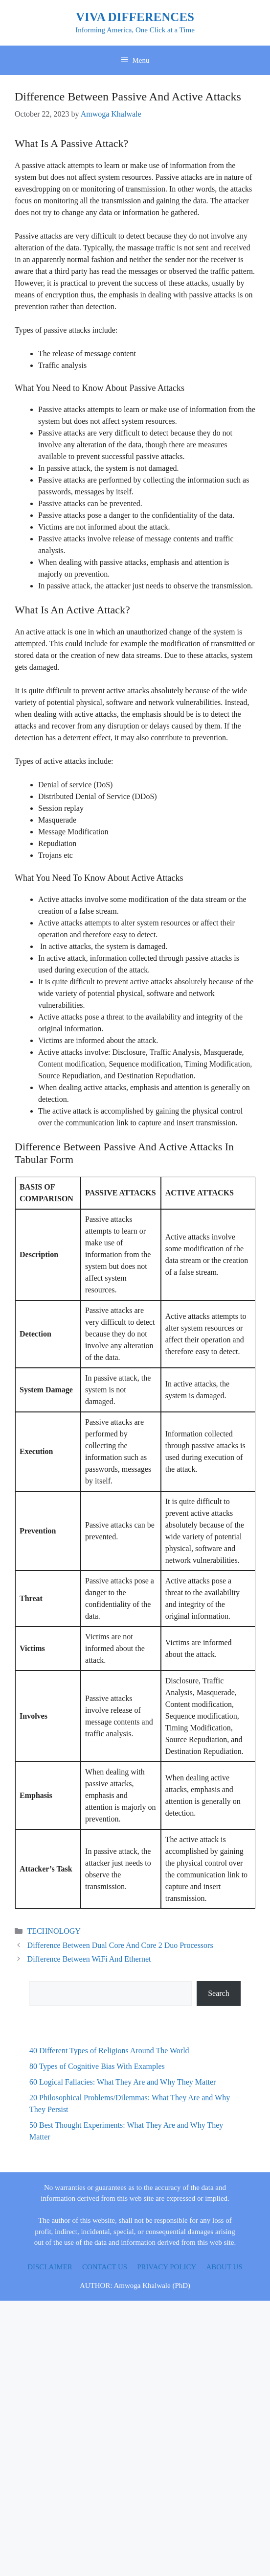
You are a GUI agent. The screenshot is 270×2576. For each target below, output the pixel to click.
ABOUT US (224, 2267)
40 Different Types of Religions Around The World (109, 2050)
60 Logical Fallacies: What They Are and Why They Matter (122, 2082)
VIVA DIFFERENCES (135, 17)
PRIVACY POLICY (166, 2267)
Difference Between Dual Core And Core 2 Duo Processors (120, 1945)
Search (218, 1993)
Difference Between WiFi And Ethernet (89, 1959)
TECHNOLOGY (54, 1931)
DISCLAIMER (49, 2267)
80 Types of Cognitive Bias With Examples (97, 2066)
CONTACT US (104, 2267)
